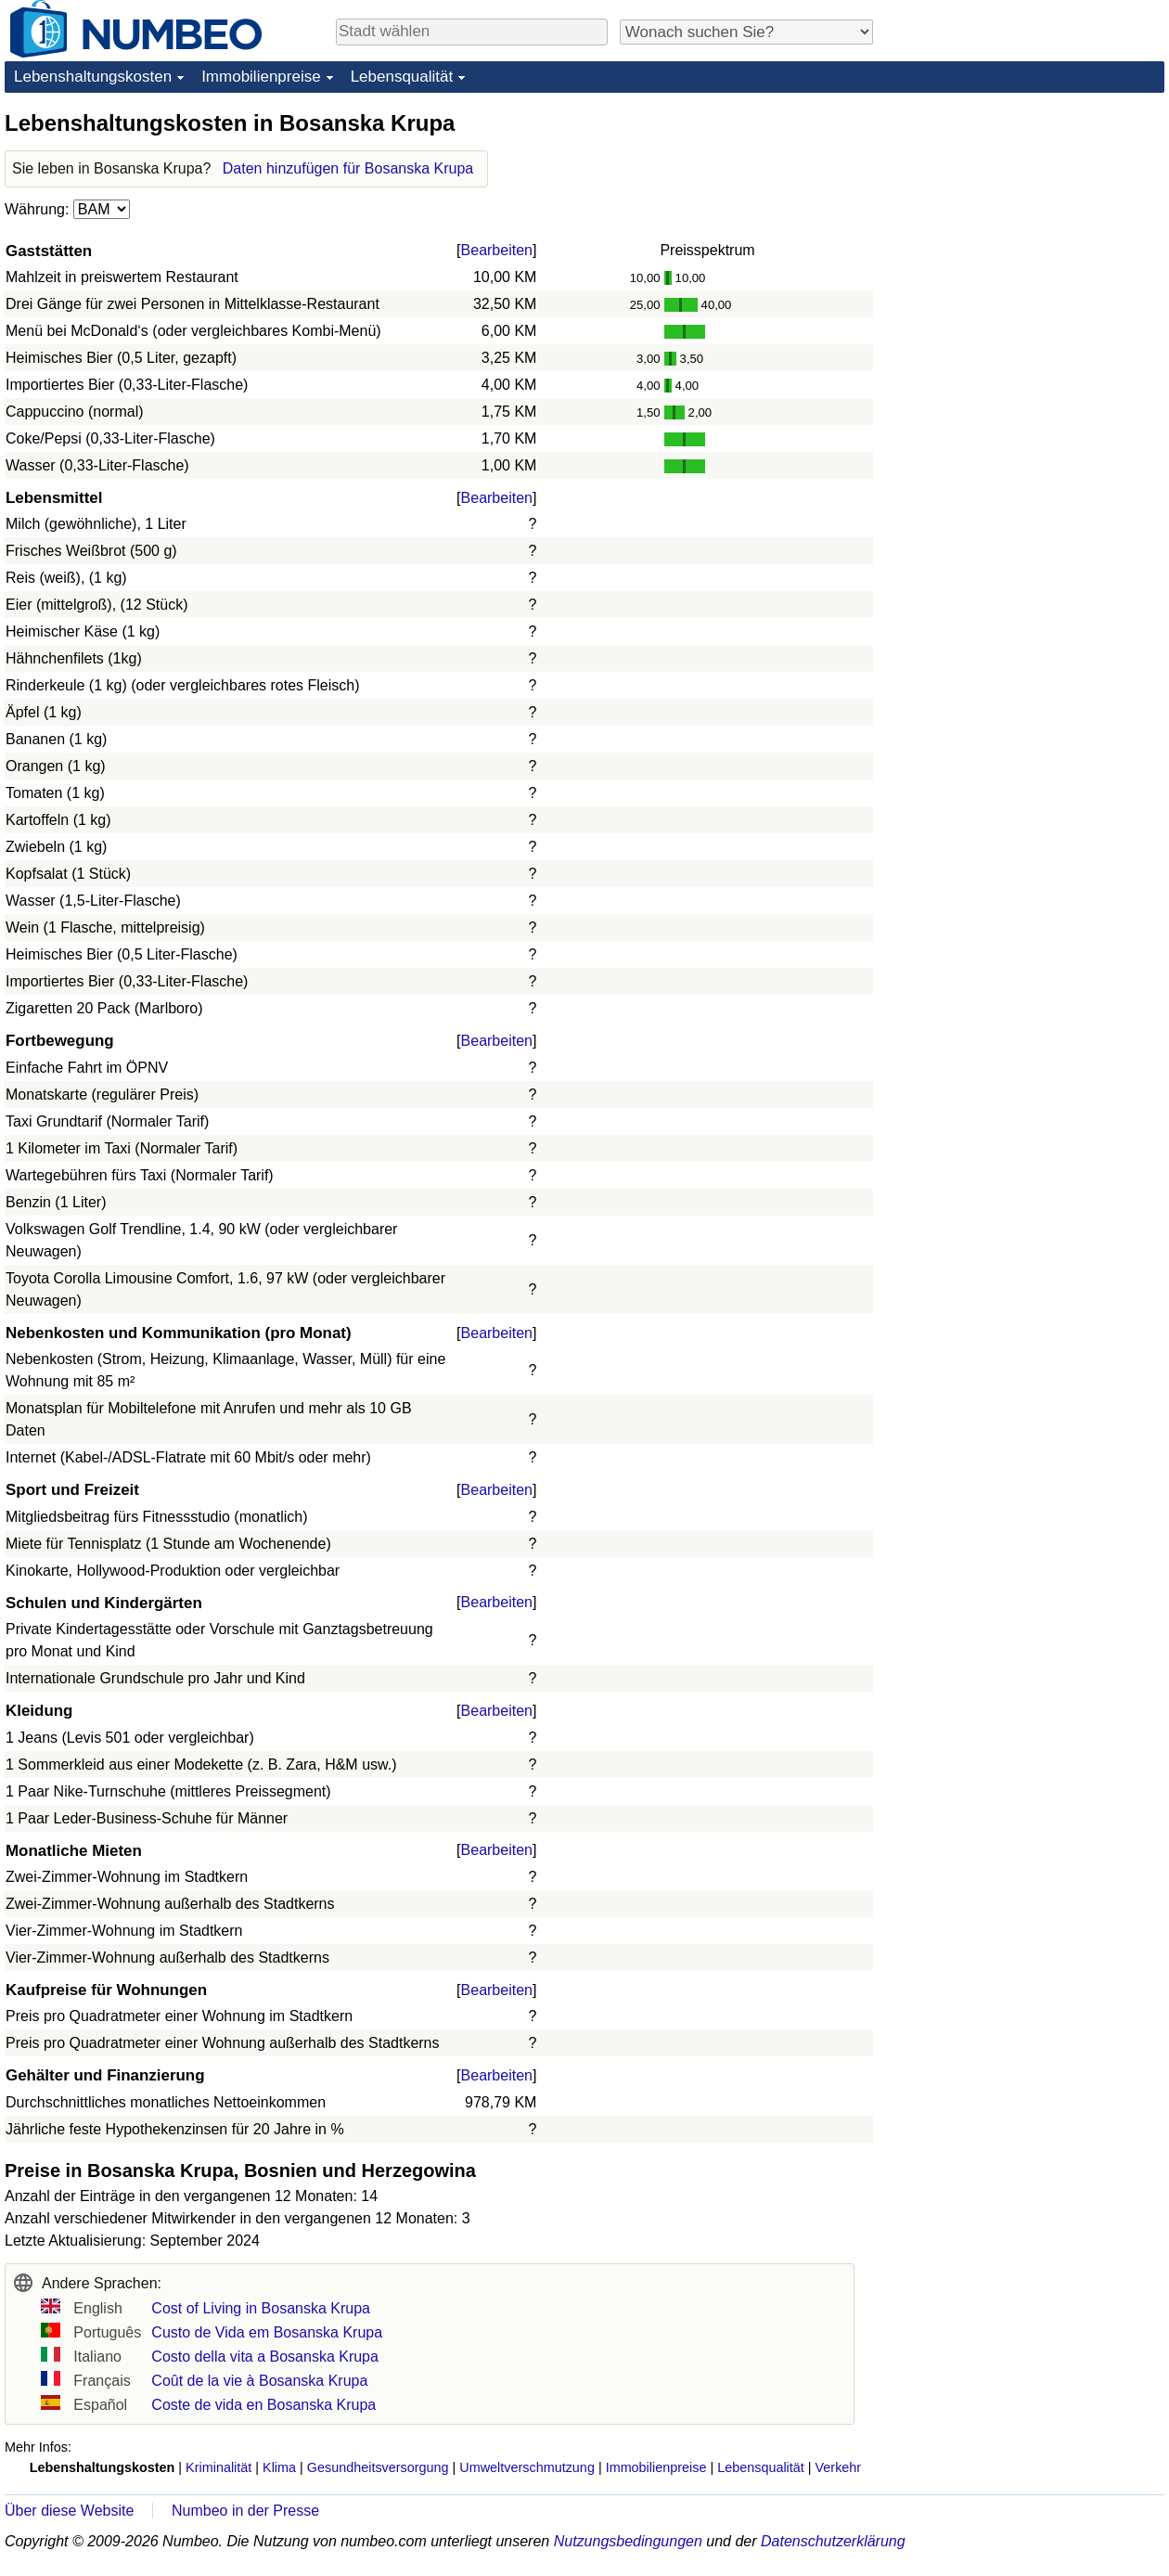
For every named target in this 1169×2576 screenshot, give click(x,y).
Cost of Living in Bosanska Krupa (260, 2308)
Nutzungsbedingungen (628, 2541)
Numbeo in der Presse (245, 2510)
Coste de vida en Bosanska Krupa (263, 2405)
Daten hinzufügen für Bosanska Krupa (348, 168)
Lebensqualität (402, 76)
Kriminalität (218, 2467)
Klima (279, 2467)
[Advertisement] (1025, 225)
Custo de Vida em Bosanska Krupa (266, 2332)
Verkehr (839, 2467)
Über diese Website (69, 2510)
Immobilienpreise (261, 76)
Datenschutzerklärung (833, 2541)
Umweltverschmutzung (527, 2467)
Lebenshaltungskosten (93, 76)
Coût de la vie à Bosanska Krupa (259, 2381)
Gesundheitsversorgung (378, 2467)
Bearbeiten (497, 250)
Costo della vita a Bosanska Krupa (265, 2356)
